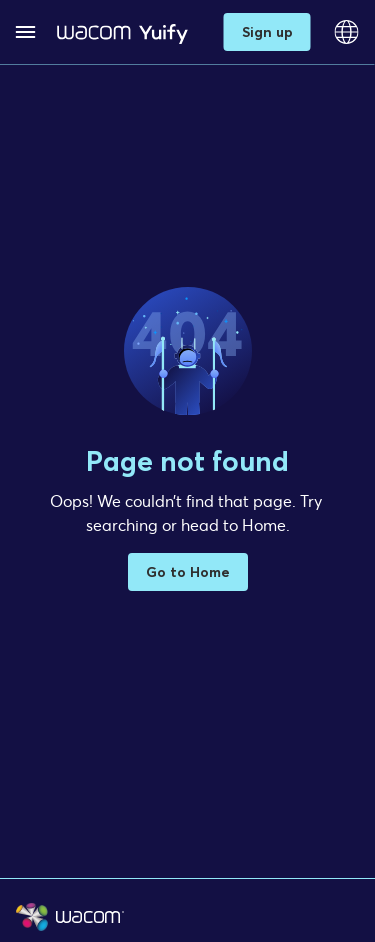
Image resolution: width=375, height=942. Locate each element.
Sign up (267, 31)
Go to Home (188, 571)
